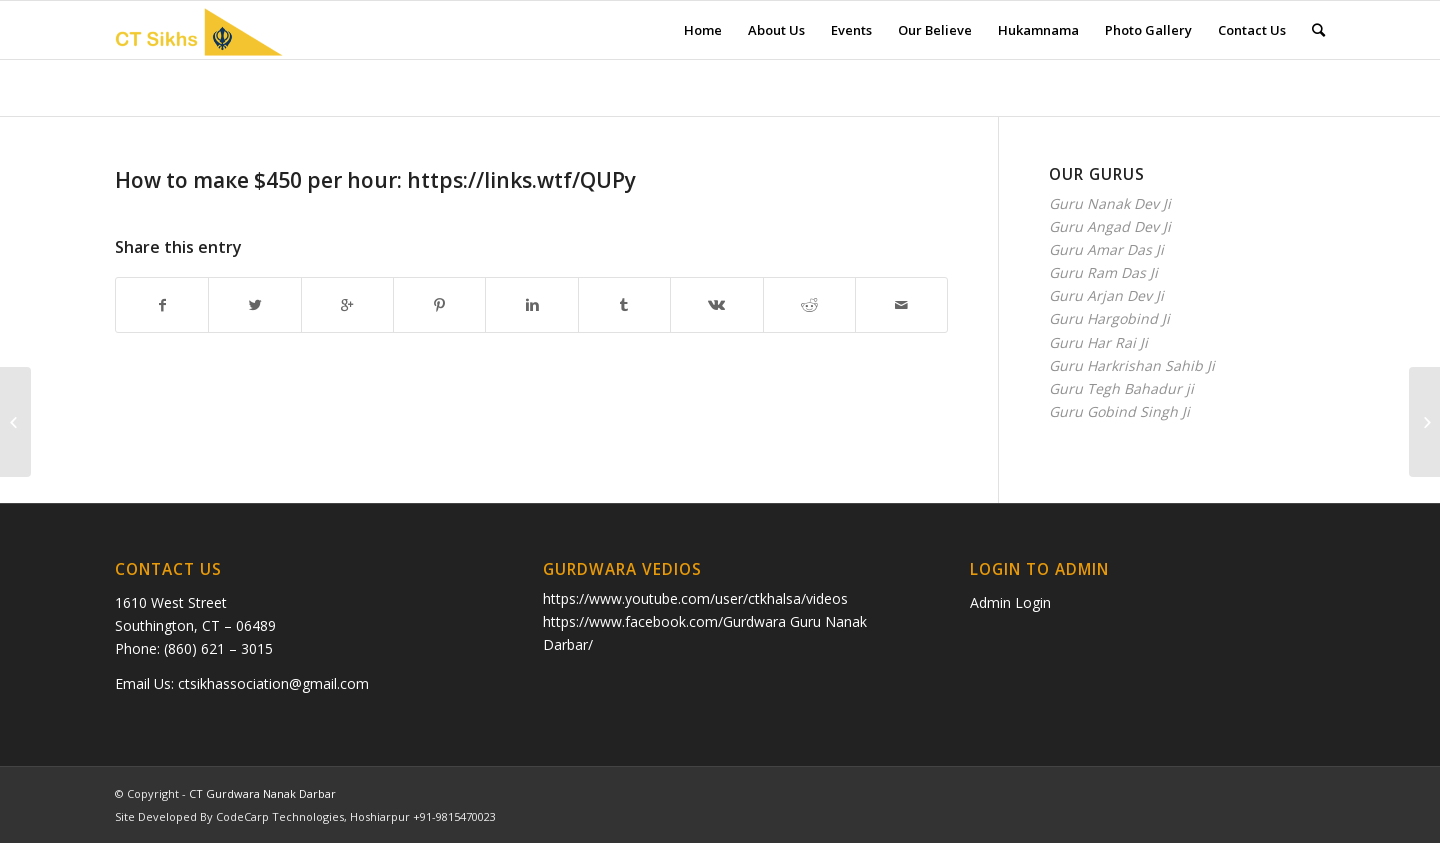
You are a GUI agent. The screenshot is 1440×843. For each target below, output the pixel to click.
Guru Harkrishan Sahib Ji (1132, 365)
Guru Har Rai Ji (1098, 342)
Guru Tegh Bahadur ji (1121, 388)
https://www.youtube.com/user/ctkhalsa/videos (695, 598)
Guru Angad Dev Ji (1110, 226)
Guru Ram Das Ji (1103, 272)
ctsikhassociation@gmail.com (273, 683)
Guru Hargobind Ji (1109, 318)
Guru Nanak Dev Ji (1110, 203)
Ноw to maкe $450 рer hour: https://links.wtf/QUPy (375, 180)
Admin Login (1010, 602)
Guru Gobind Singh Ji (1119, 411)
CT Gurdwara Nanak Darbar (262, 793)
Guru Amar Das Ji (1106, 249)
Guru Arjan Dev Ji (1106, 295)
